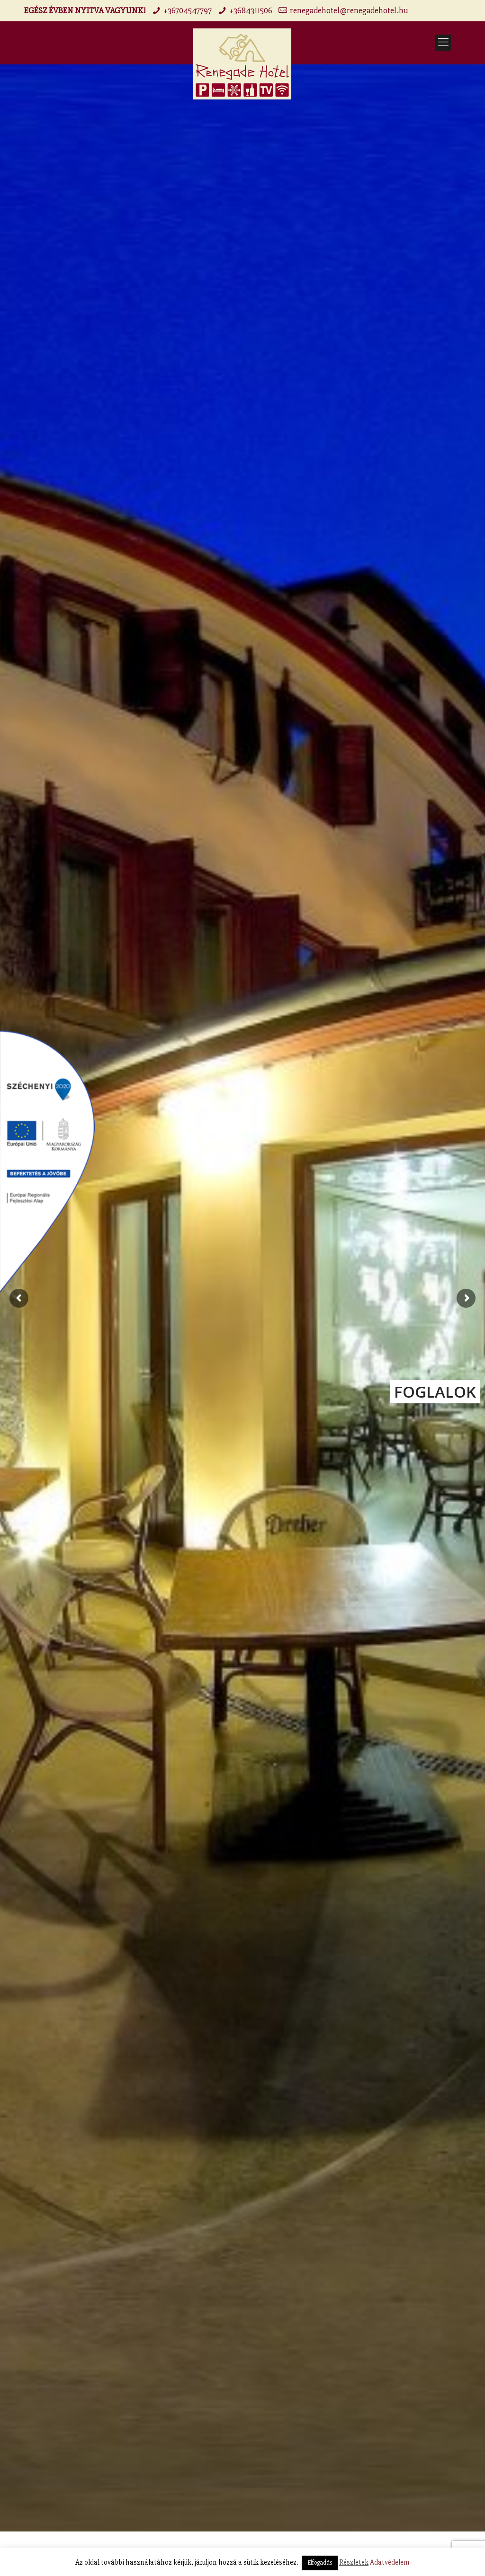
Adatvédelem (390, 2562)
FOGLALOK (435, 1391)
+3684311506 (250, 10)
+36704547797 (187, 10)
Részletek (353, 2562)
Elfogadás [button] (319, 2563)
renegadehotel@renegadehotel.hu (349, 10)
